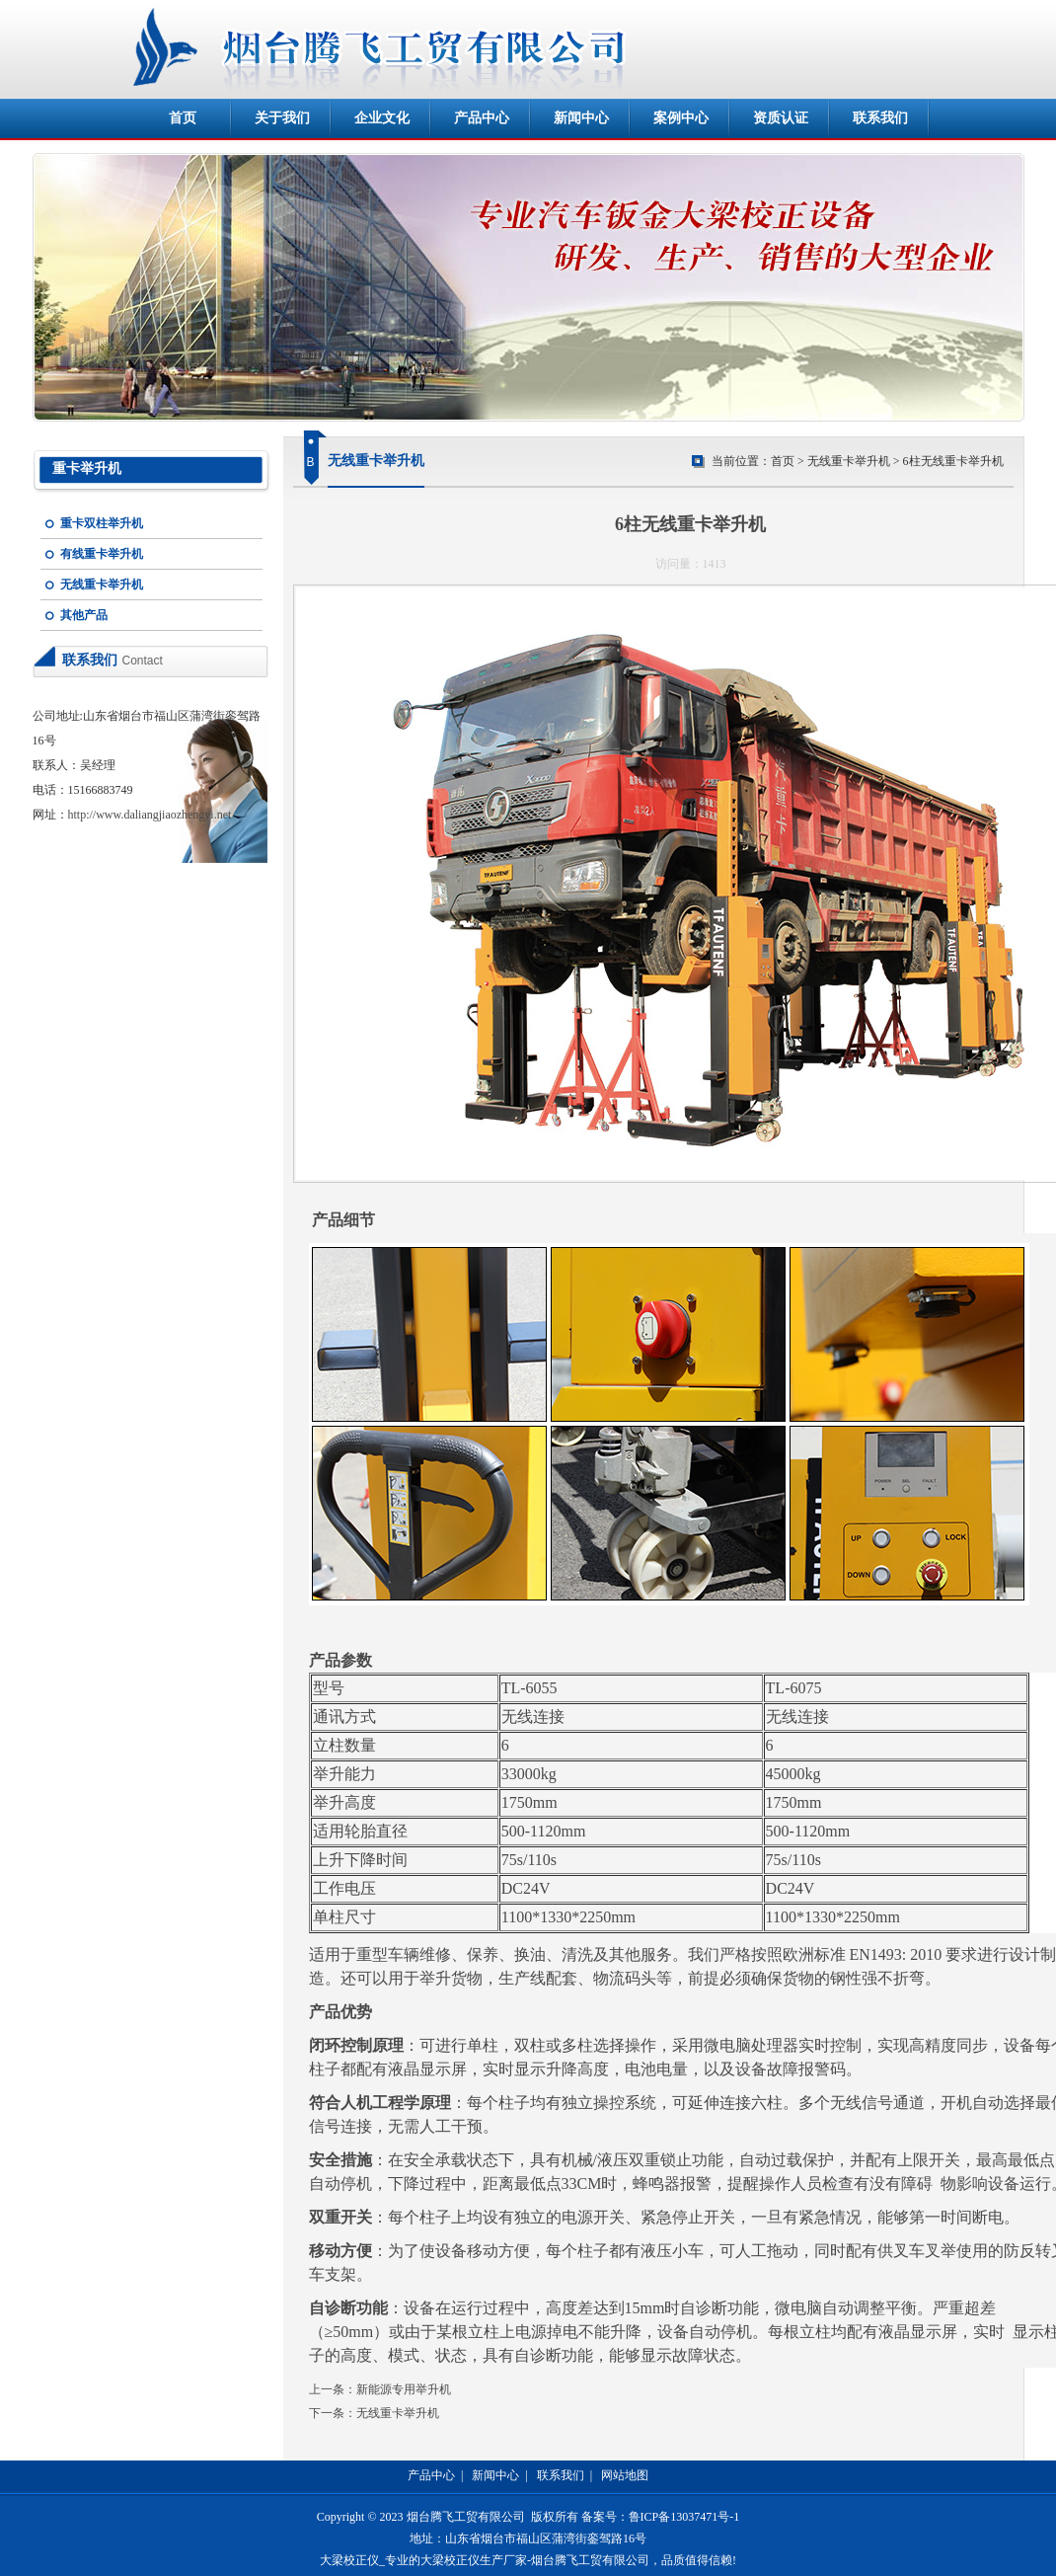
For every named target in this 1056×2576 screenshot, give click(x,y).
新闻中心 (581, 118)
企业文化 (382, 118)
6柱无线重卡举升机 (953, 461)
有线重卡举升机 (101, 554)
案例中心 (681, 118)
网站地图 (624, 2475)
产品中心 (481, 118)
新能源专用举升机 (403, 2389)
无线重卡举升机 (101, 584)
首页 (182, 118)
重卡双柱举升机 (101, 523)
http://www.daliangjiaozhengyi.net (150, 814)
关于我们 (282, 118)
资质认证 (780, 118)
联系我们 (880, 118)
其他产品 (84, 615)
